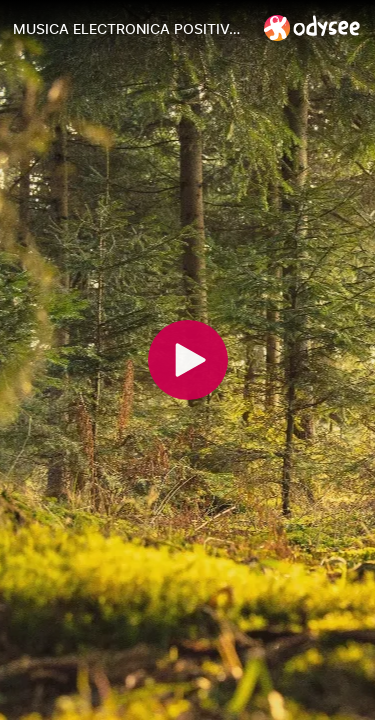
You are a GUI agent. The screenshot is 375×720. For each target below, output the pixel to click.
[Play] (188, 360)
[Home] (312, 27)
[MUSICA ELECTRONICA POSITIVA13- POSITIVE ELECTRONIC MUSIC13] (130, 29)
